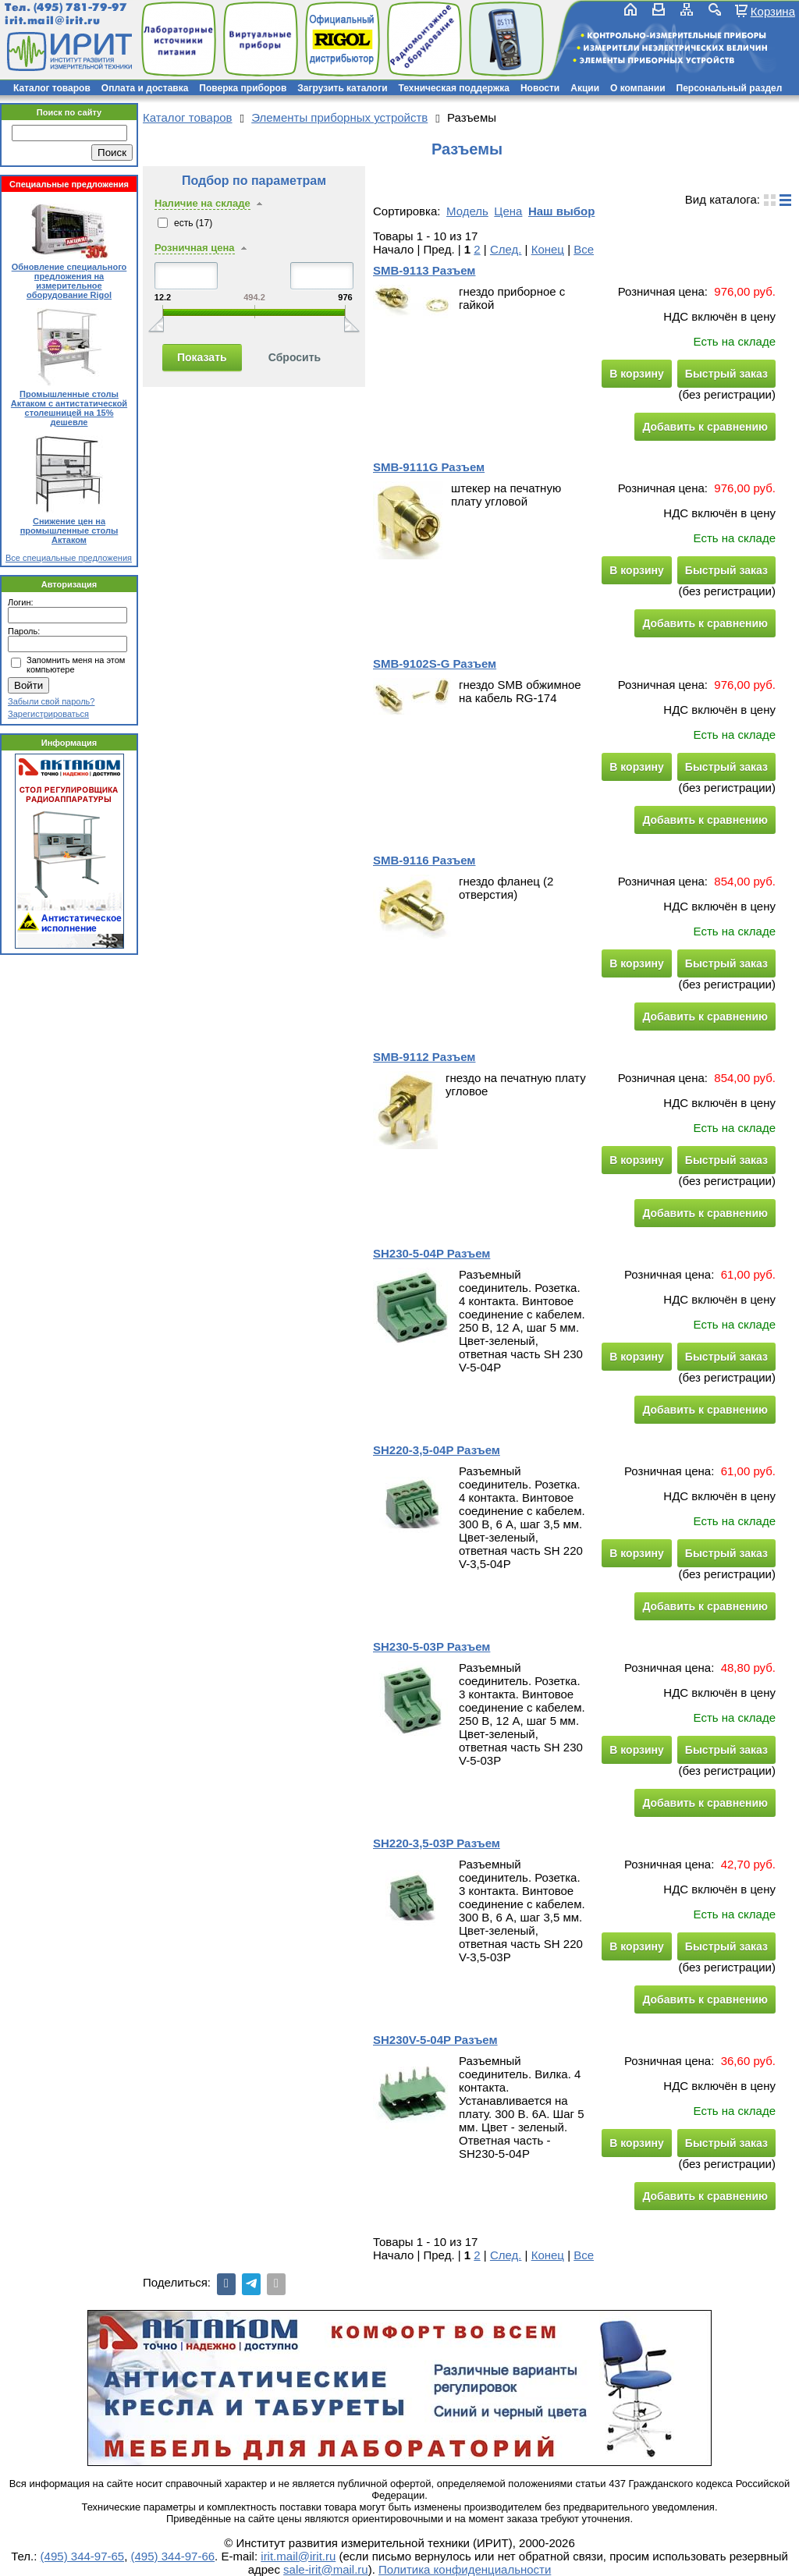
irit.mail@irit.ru (53, 21)
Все (584, 249)
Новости (539, 88)
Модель (467, 211)
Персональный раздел (729, 88)
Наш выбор (561, 211)
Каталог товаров (52, 88)
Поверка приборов (242, 88)
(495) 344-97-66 (173, 2556)
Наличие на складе (202, 203)
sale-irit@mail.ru (325, 2569)
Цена (508, 211)
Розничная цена (194, 248)
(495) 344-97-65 (83, 2556)
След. (506, 249)
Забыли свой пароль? (51, 701)
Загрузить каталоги (342, 88)
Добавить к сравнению (705, 426)
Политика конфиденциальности (464, 2569)
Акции (584, 88)
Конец (547, 249)
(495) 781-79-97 (80, 7)
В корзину (636, 373)
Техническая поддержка (454, 88)
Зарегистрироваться (48, 714)
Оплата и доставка (145, 88)
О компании (638, 88)
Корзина (773, 11)
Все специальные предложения (68, 557)
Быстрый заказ (726, 373)
